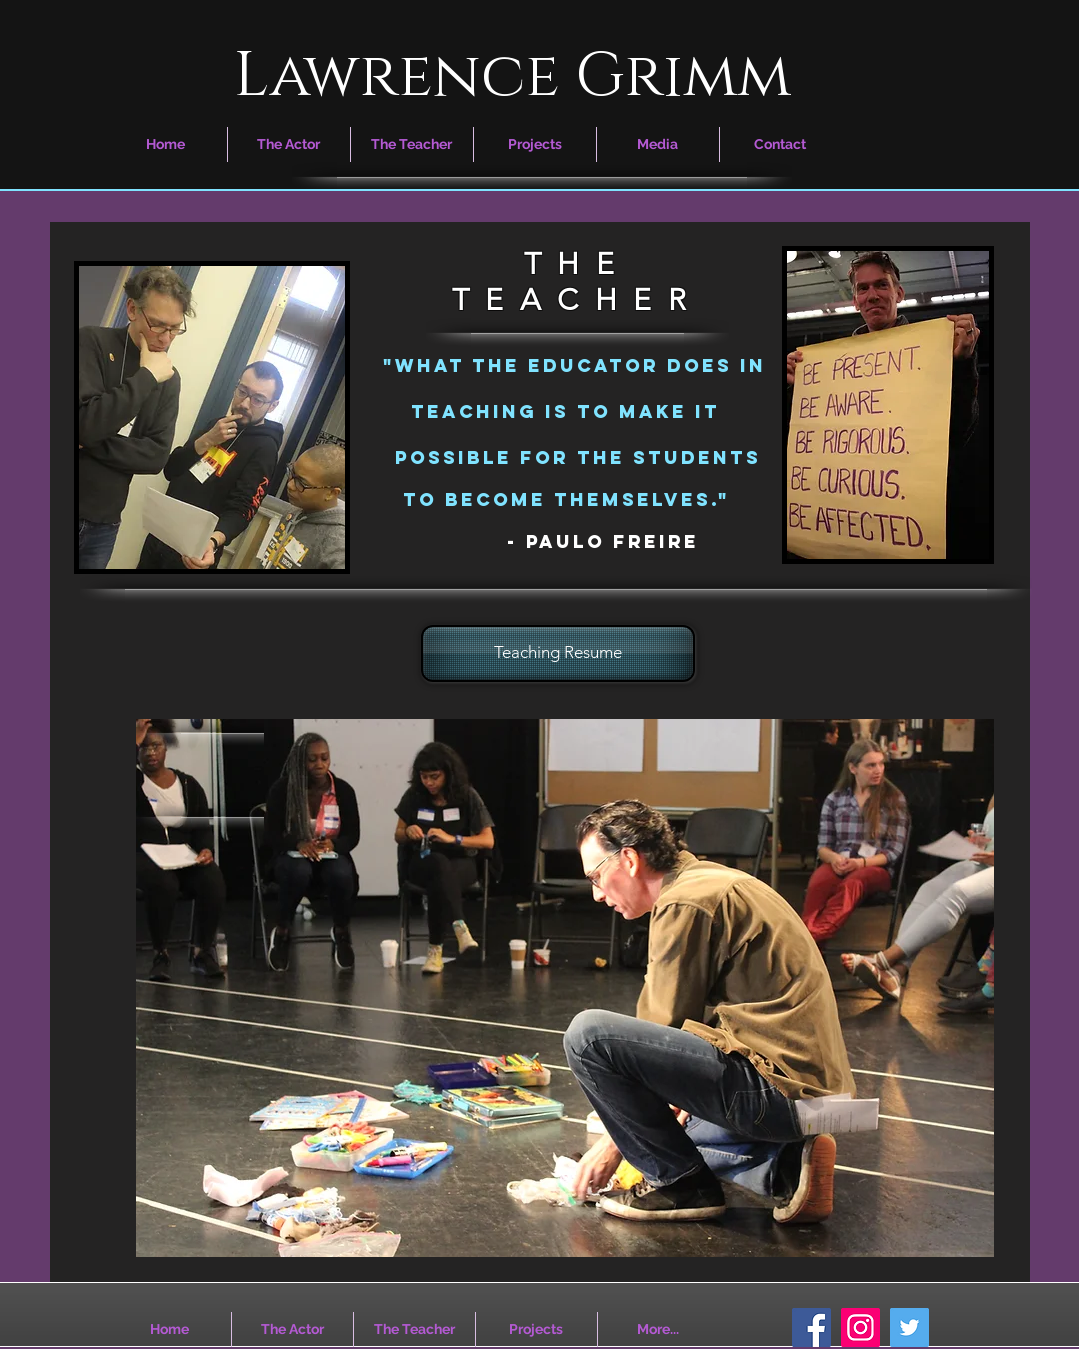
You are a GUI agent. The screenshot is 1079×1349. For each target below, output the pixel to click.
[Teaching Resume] (558, 653)
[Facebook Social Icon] (811, 1327)
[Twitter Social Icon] (909, 1327)
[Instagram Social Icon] (860, 1327)
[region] (565, 988)
